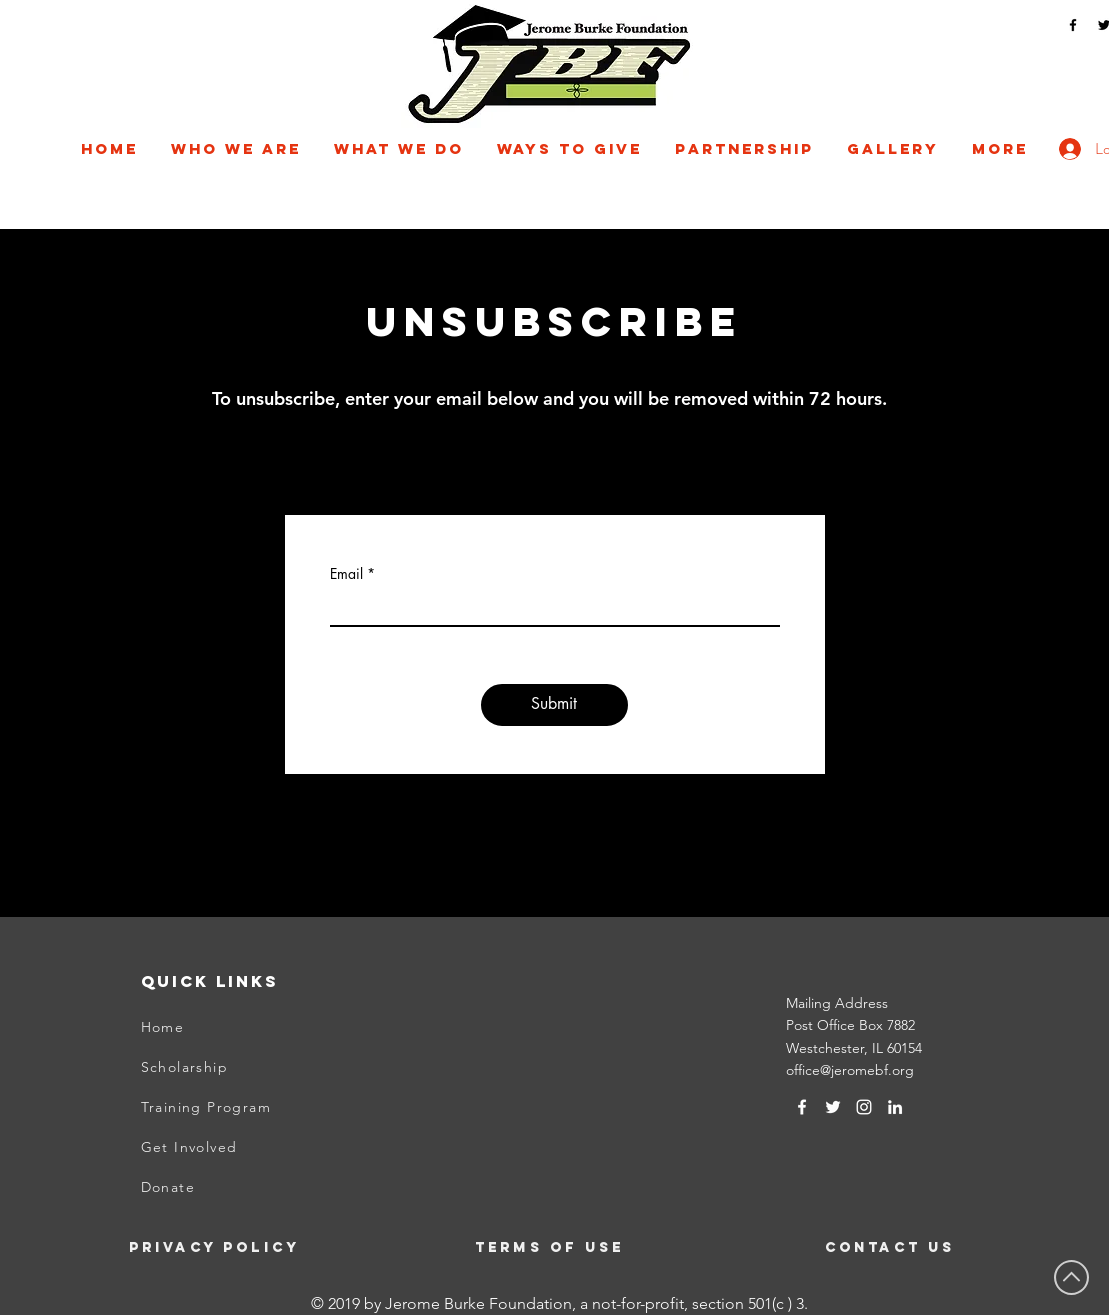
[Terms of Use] (552, 1247)
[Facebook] (1073, 25)
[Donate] (240, 1187)
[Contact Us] (924, 1247)
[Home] (240, 1027)
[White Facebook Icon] (802, 1107)
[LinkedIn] (895, 1107)
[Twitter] (833, 1107)
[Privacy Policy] (228, 1247)
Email (346, 574)
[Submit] (554, 705)
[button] (236, 149)
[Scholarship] (240, 1067)
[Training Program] (240, 1107)
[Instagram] (864, 1107)
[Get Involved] (240, 1147)
